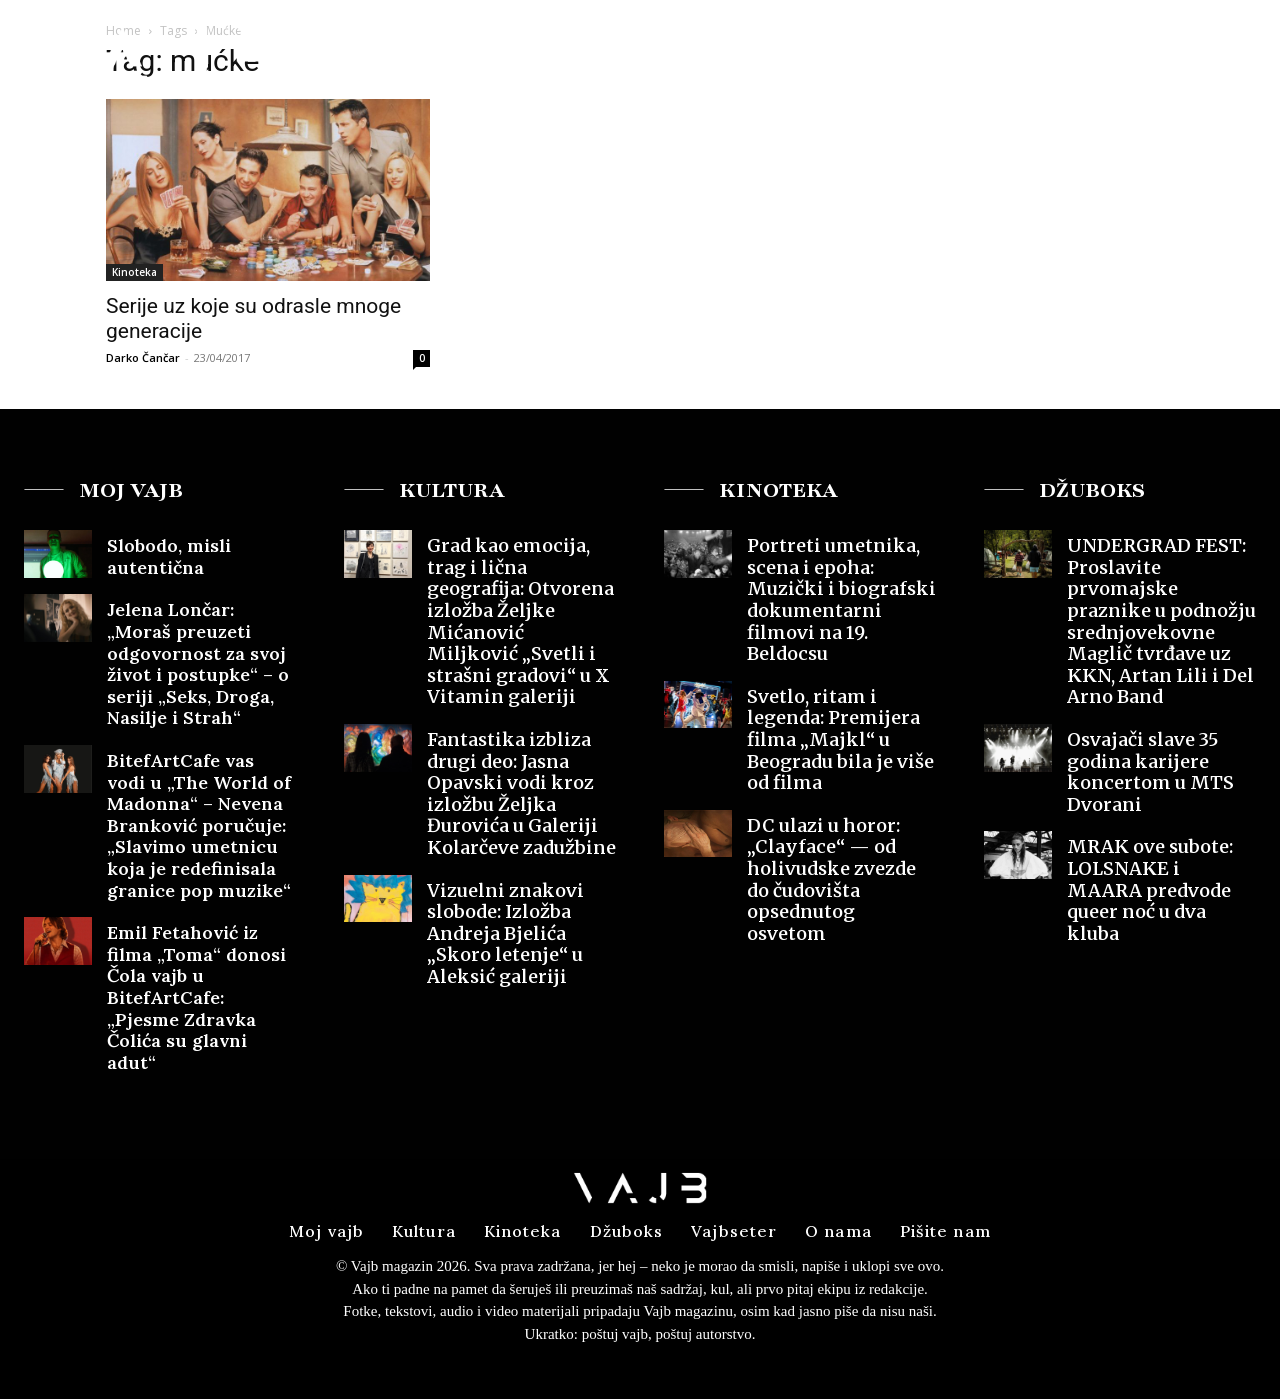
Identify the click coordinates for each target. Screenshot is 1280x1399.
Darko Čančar (143, 357)
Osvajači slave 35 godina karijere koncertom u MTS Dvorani (1150, 772)
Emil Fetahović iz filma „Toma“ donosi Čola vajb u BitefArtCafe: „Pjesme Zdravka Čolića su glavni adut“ (196, 997)
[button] (1108, 53)
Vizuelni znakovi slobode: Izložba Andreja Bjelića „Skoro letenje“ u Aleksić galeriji (505, 933)
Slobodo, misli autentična (169, 556)
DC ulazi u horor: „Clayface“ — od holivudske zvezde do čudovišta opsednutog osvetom (831, 879)
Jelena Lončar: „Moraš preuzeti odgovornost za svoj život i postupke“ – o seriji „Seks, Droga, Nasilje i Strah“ (198, 663)
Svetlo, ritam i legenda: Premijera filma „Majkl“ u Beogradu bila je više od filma (840, 739)
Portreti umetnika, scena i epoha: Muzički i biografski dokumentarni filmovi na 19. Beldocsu (841, 599)
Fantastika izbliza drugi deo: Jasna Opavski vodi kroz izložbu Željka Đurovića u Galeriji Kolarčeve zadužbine (521, 793)
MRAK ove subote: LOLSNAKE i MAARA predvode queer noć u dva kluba (1150, 889)
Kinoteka (134, 272)
